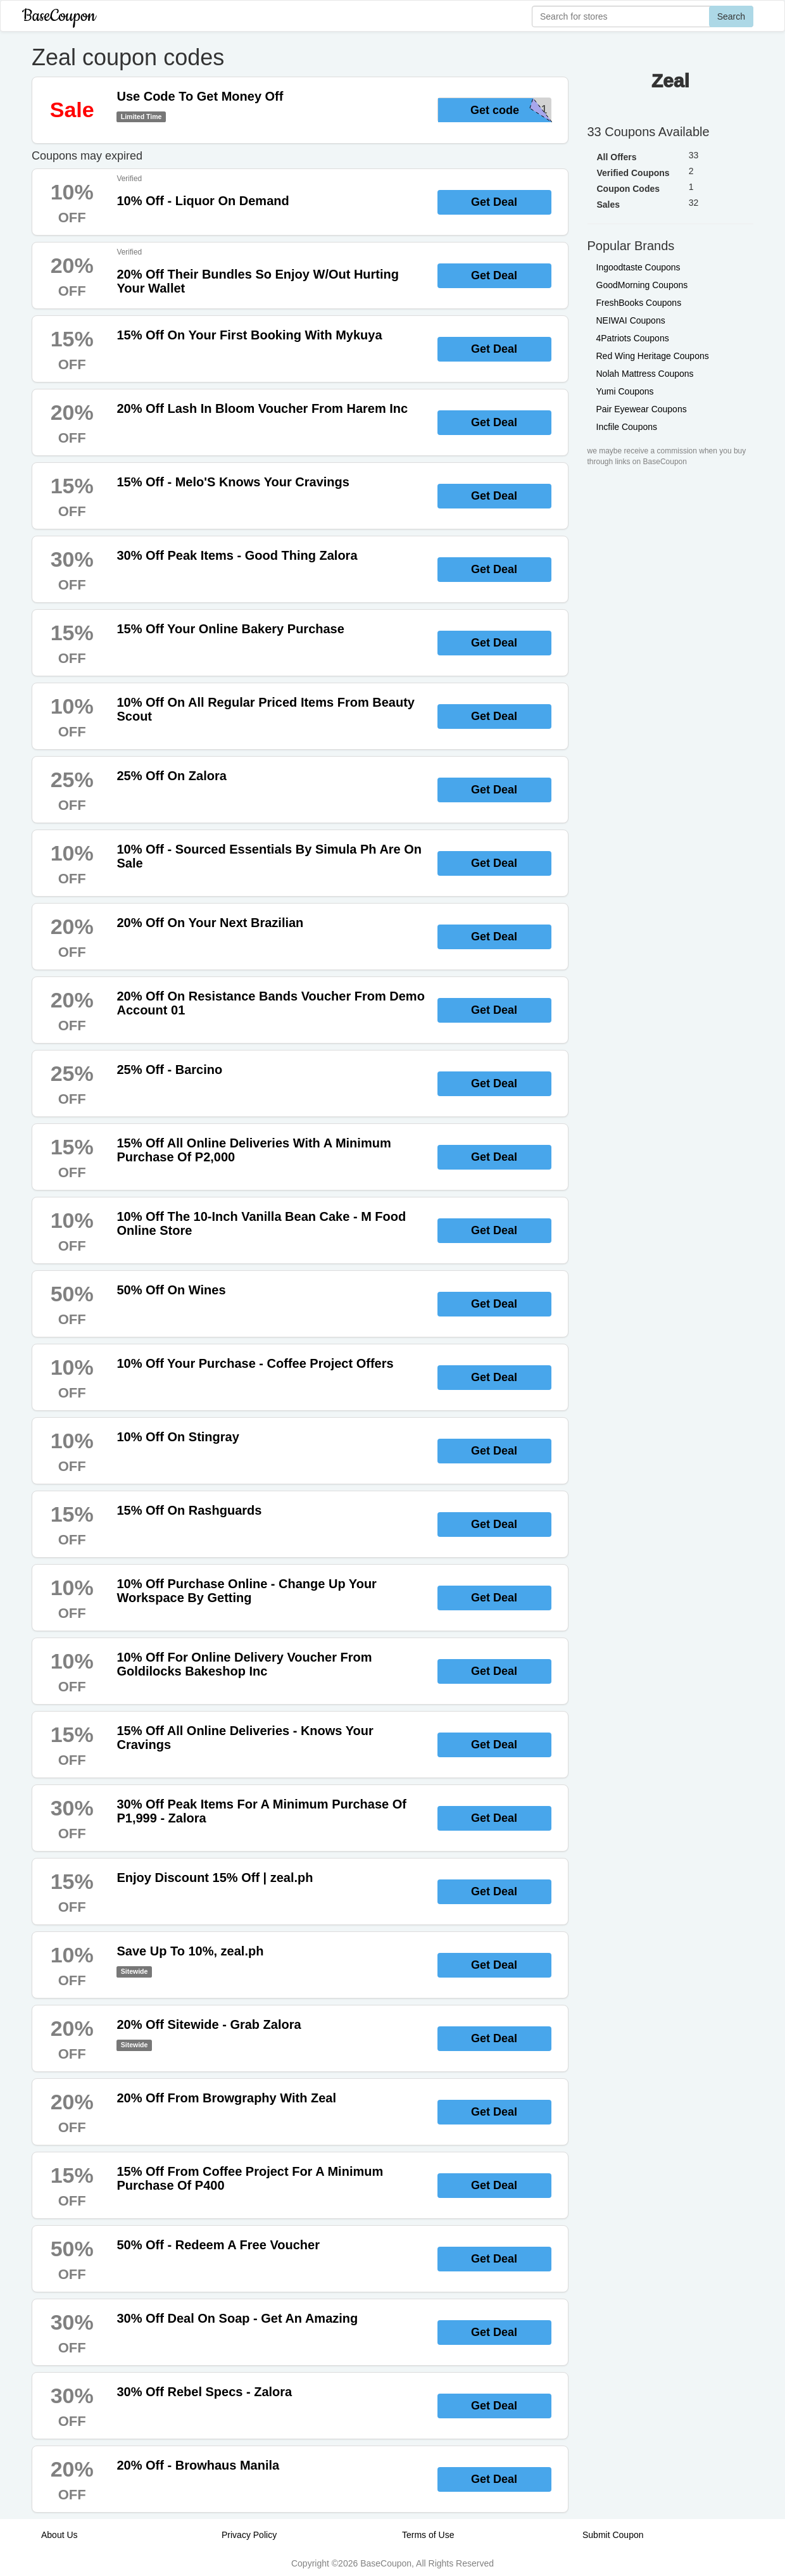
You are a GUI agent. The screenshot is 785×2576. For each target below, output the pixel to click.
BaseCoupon (59, 16)
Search (731, 16)
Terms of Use (428, 2535)
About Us (59, 2535)
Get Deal (494, 202)
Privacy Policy (249, 2535)
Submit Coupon (613, 2535)
